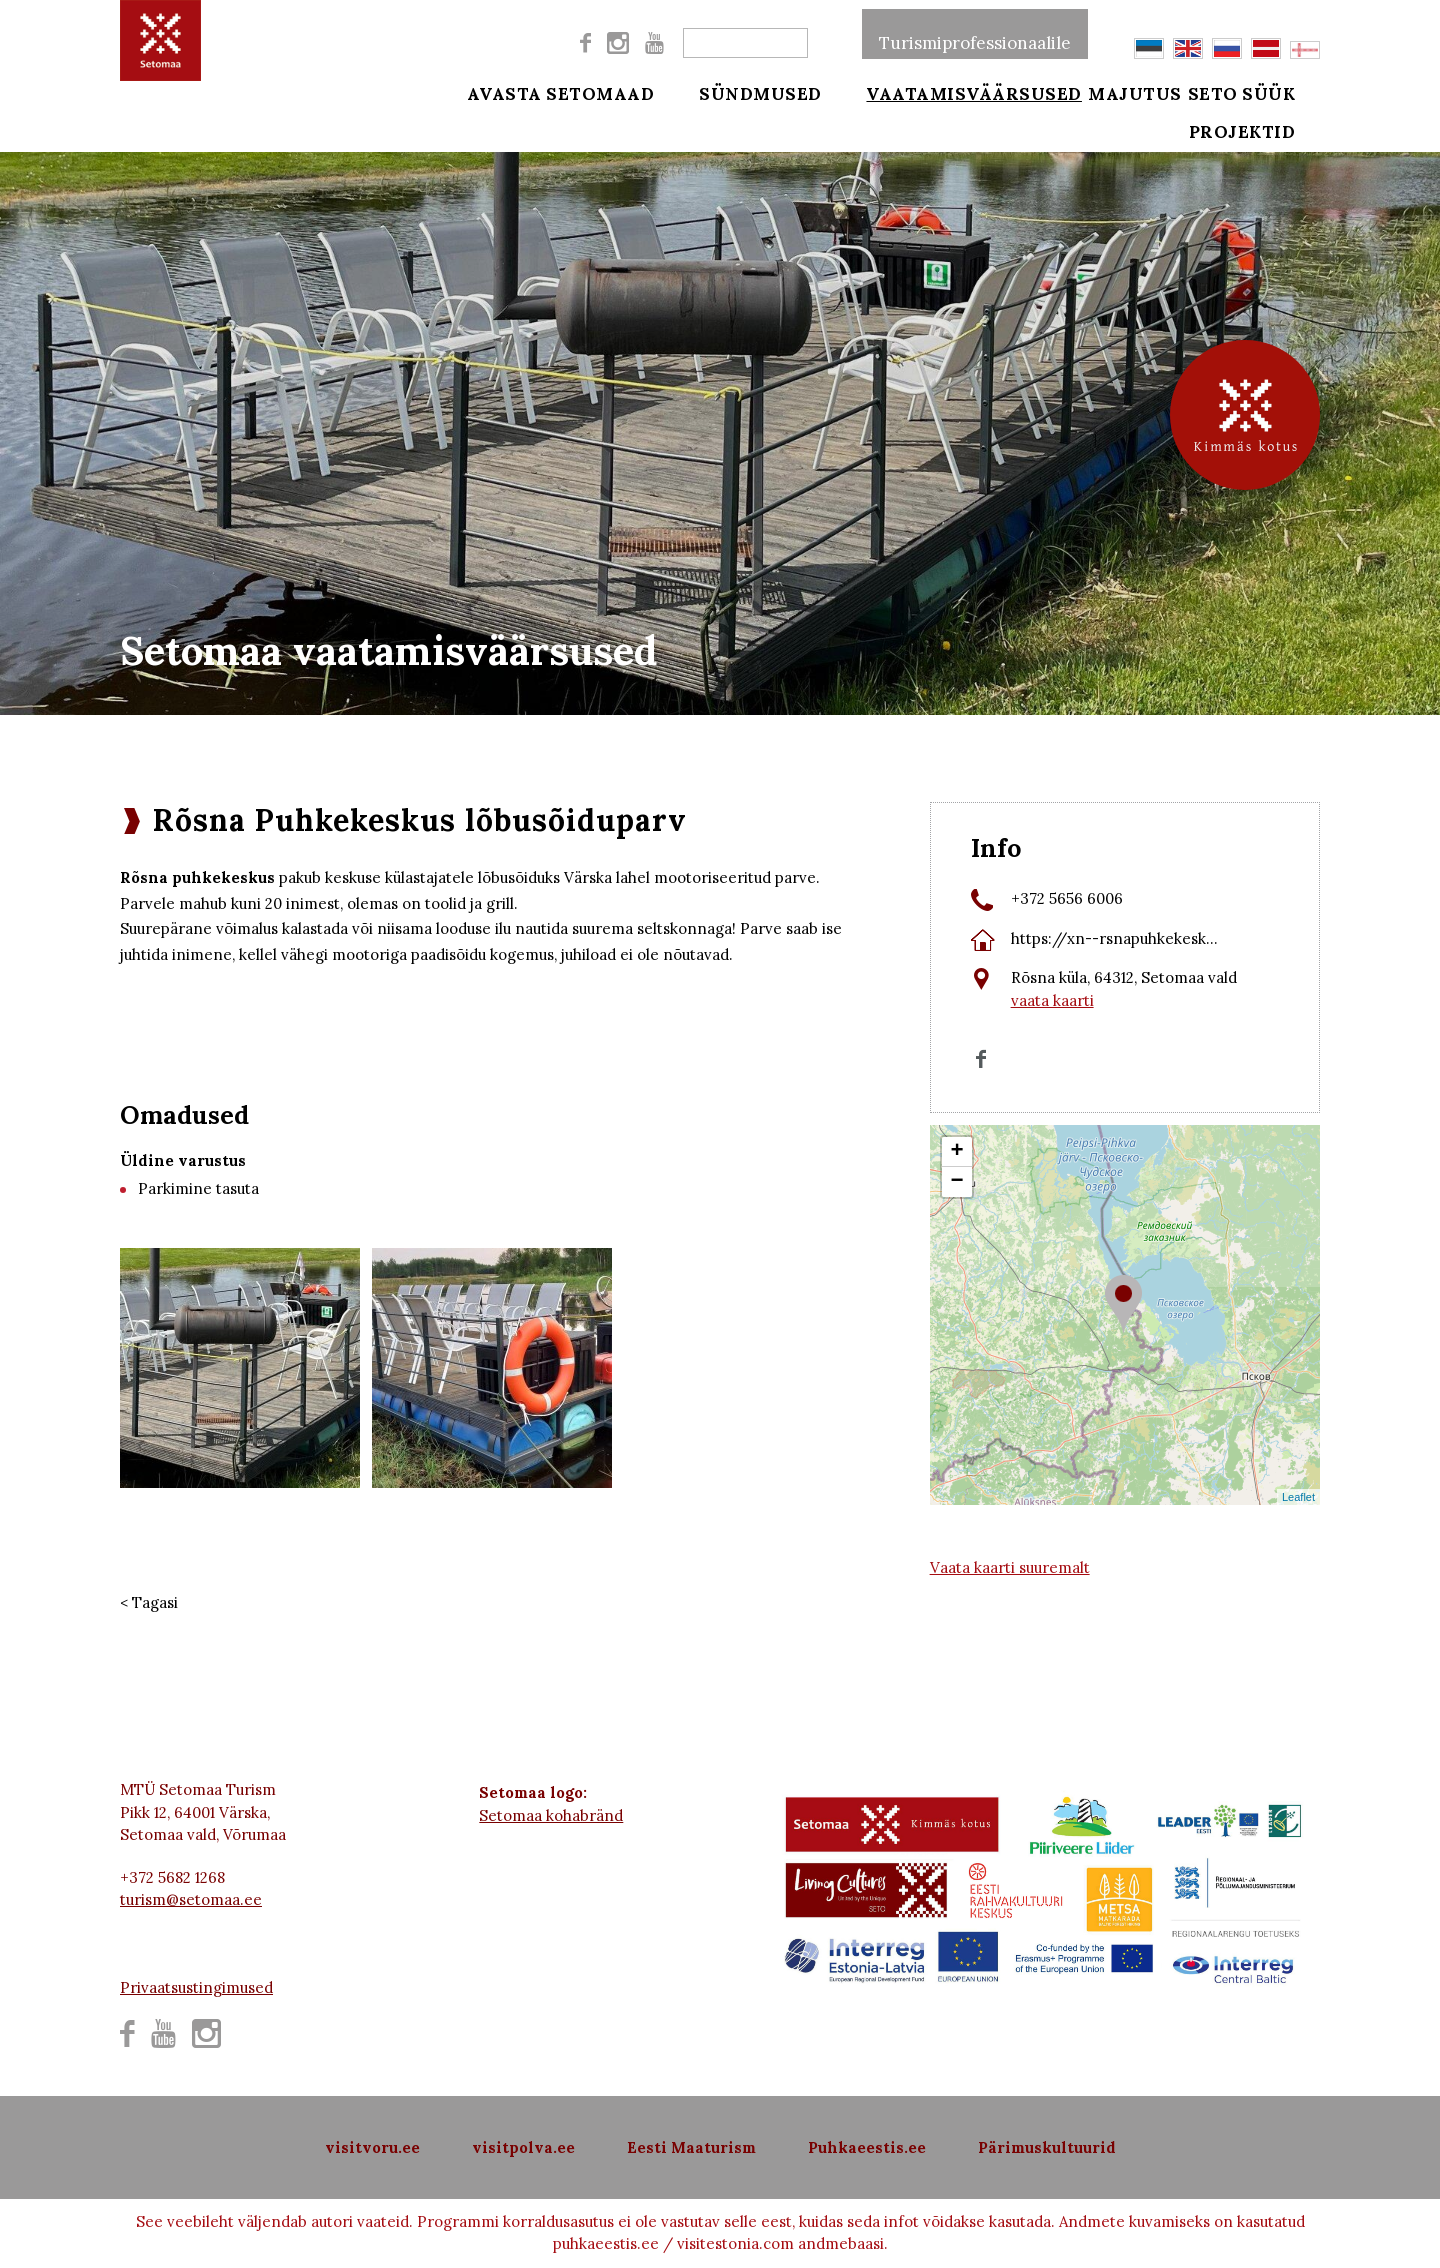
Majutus (1135, 92)
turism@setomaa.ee (191, 1899)
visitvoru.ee (372, 2147)
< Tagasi (149, 1602)
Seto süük (1268, 92)
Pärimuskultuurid (1047, 2147)
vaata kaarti (1052, 1000)
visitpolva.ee (523, 2147)
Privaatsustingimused (196, 1987)
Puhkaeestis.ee (867, 2147)
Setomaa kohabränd (551, 1815)
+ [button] (957, 1152)
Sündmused (747, 92)
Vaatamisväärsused (949, 92)
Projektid (1268, 142)
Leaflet (1298, 1497)
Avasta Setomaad (561, 92)
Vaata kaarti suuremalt (1010, 1567)
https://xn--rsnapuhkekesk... (1114, 938)
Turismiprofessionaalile (975, 34)
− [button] (957, 1182)
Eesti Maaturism (691, 2147)
